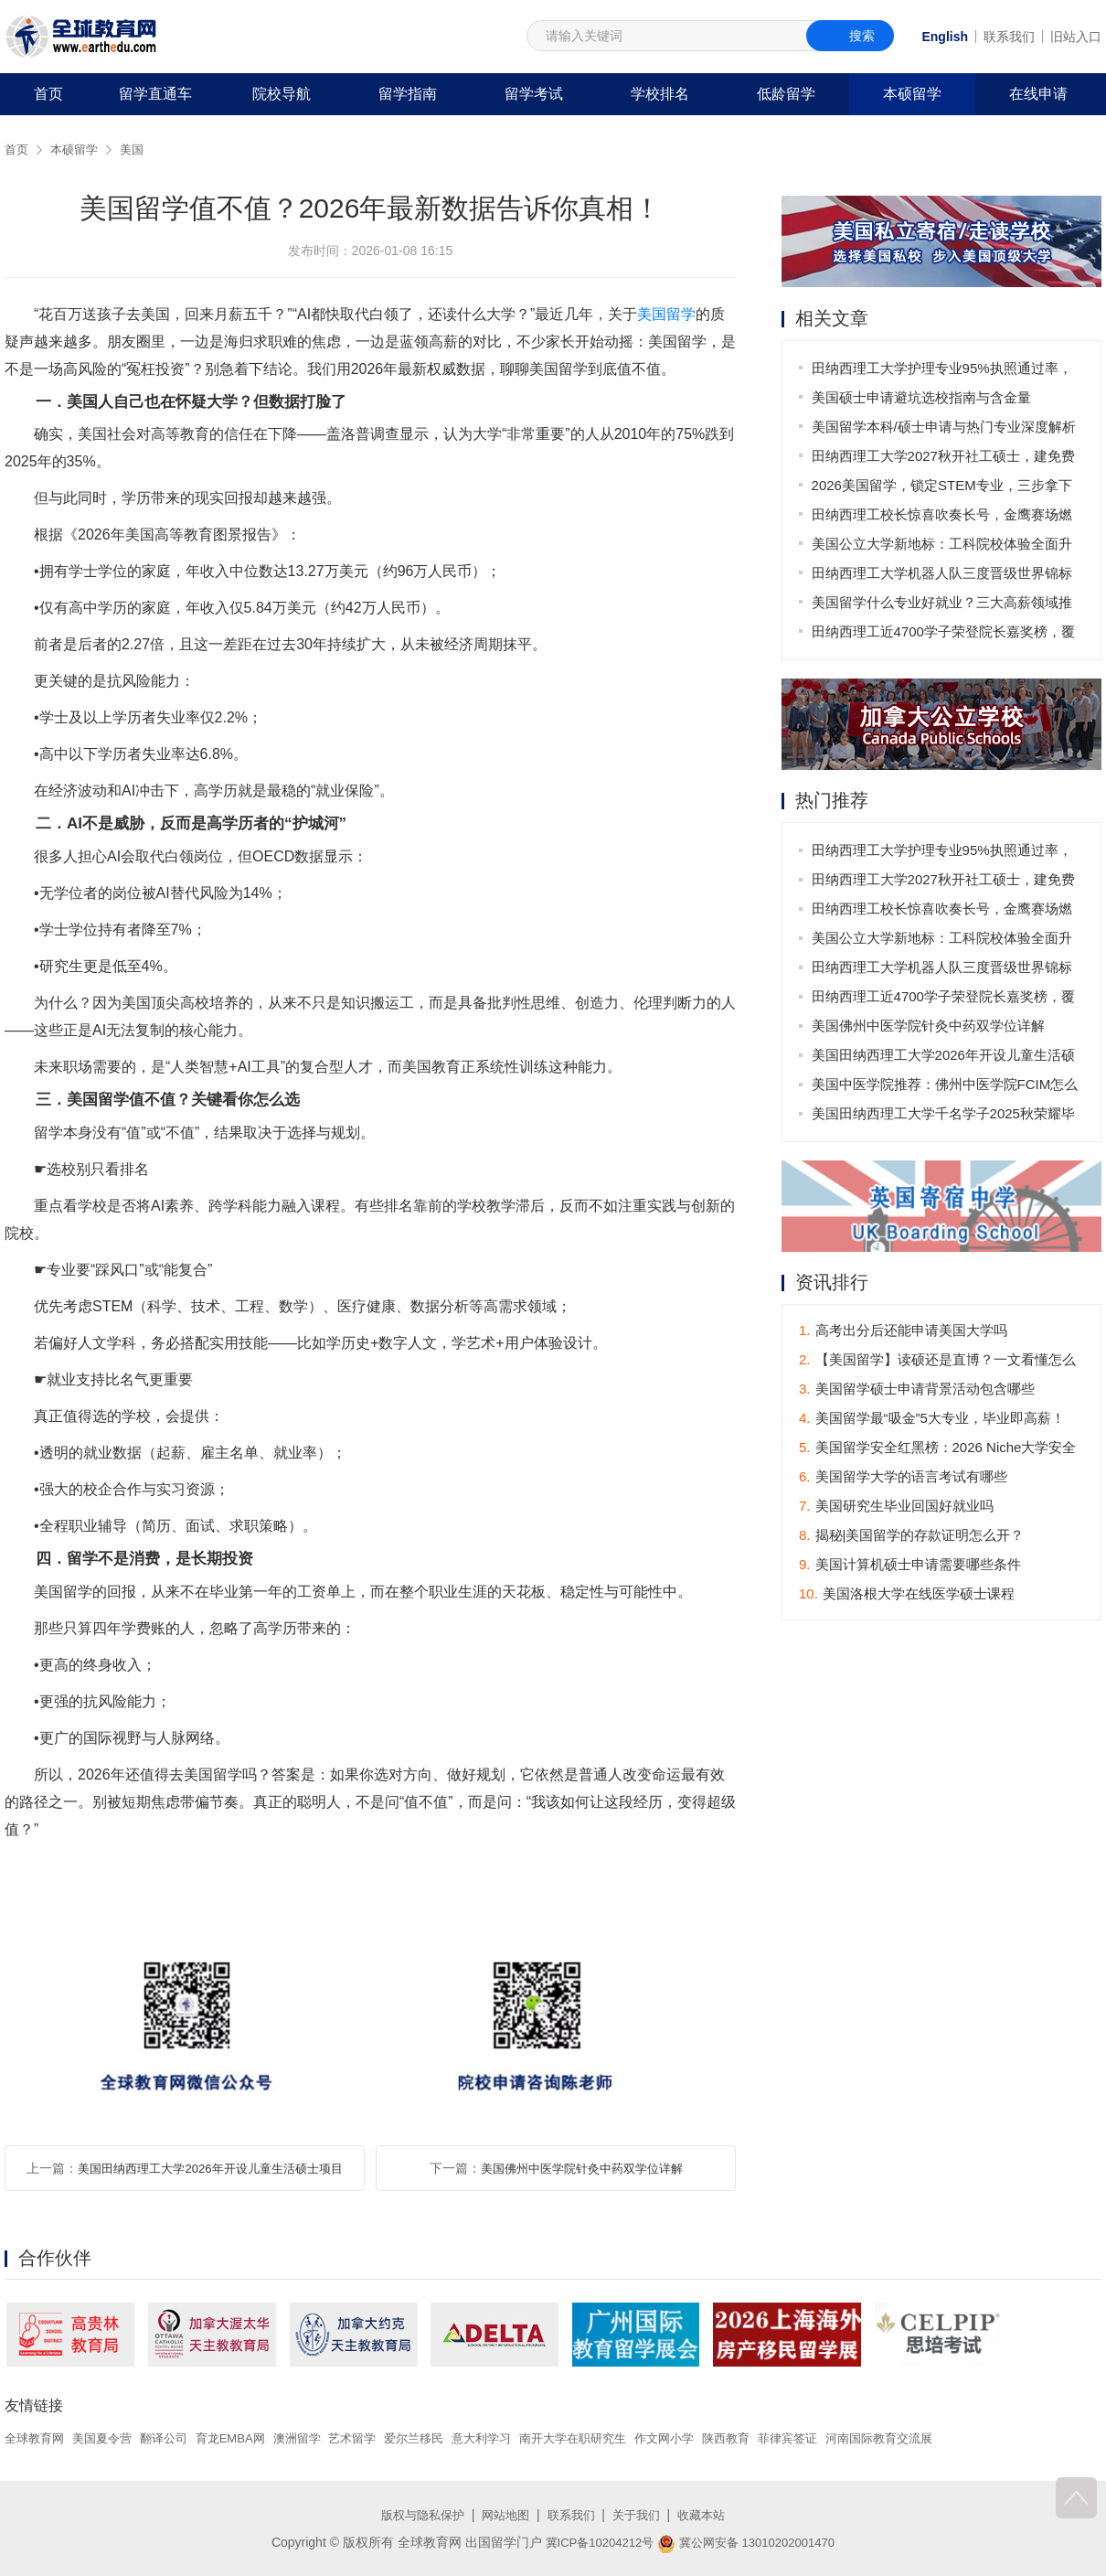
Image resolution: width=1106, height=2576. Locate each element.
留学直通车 (155, 94)
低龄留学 (786, 94)
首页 (48, 94)
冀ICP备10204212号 (594, 2542)
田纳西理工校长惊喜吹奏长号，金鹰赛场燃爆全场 (943, 518)
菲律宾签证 (840, 2438)
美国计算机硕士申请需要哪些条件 (910, 1566)
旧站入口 (1075, 36)
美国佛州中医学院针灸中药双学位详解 (581, 2168)
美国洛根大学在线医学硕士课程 (907, 1595)
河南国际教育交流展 (937, 2438)
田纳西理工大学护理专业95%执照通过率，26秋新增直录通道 (943, 371)
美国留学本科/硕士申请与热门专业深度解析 (945, 426)
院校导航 (281, 94)
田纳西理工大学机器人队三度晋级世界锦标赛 (943, 576)
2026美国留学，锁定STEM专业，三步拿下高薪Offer (943, 488)
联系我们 (1009, 36)
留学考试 (534, 94)
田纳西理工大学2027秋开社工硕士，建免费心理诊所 (944, 459)
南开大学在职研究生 (611, 2438)
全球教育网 (37, 2438)
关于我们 (640, 2514)
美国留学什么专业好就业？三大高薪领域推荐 (943, 605)
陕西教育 (775, 2438)
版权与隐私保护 (416, 2514)
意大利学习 (514, 2438)
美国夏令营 (109, 2438)
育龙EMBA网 (245, 2438)
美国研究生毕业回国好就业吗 (896, 1507)
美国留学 (666, 314)
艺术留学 (375, 2438)
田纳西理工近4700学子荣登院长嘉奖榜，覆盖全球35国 (944, 635)
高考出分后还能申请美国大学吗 (903, 1332)
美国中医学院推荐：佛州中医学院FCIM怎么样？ (946, 1088)
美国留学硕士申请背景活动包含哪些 (917, 1390)
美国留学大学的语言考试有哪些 (903, 1478)
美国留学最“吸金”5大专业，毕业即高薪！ (932, 1419)
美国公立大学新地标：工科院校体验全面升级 (943, 547)
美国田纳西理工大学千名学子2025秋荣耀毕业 (944, 1117)
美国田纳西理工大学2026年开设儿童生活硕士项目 (210, 2168)
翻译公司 (174, 2438)
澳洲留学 (316, 2438)
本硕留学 (912, 94)
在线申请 (1038, 94)
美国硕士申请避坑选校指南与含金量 (922, 397)
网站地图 (503, 2514)
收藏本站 (709, 2514)
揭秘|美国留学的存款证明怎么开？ (911, 1537)
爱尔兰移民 (441, 2438)
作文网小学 (709, 2438)
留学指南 (407, 94)
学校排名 (660, 94)
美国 (138, 149)
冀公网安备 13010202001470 (750, 2542)
